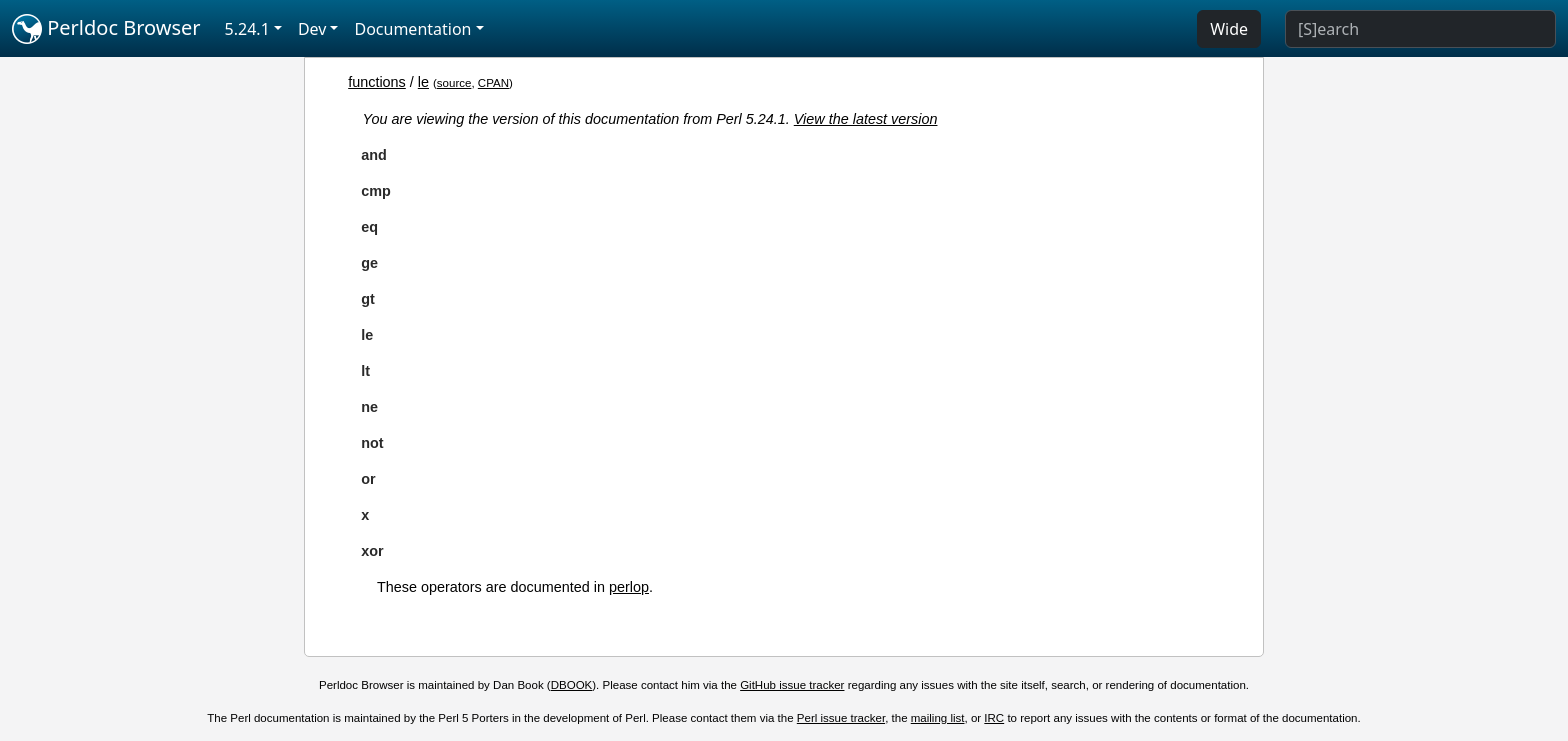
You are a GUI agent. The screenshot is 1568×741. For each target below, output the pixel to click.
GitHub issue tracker (792, 685)
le (423, 82)
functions (377, 82)
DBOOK (572, 685)
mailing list (938, 718)
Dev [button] (312, 29)
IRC (994, 718)
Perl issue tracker (841, 718)
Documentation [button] (412, 29)
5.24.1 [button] (247, 29)
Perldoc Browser (106, 29)
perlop (629, 587)
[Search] (1420, 29)
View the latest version (866, 119)
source (454, 83)
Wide (1229, 29)
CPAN (493, 83)
